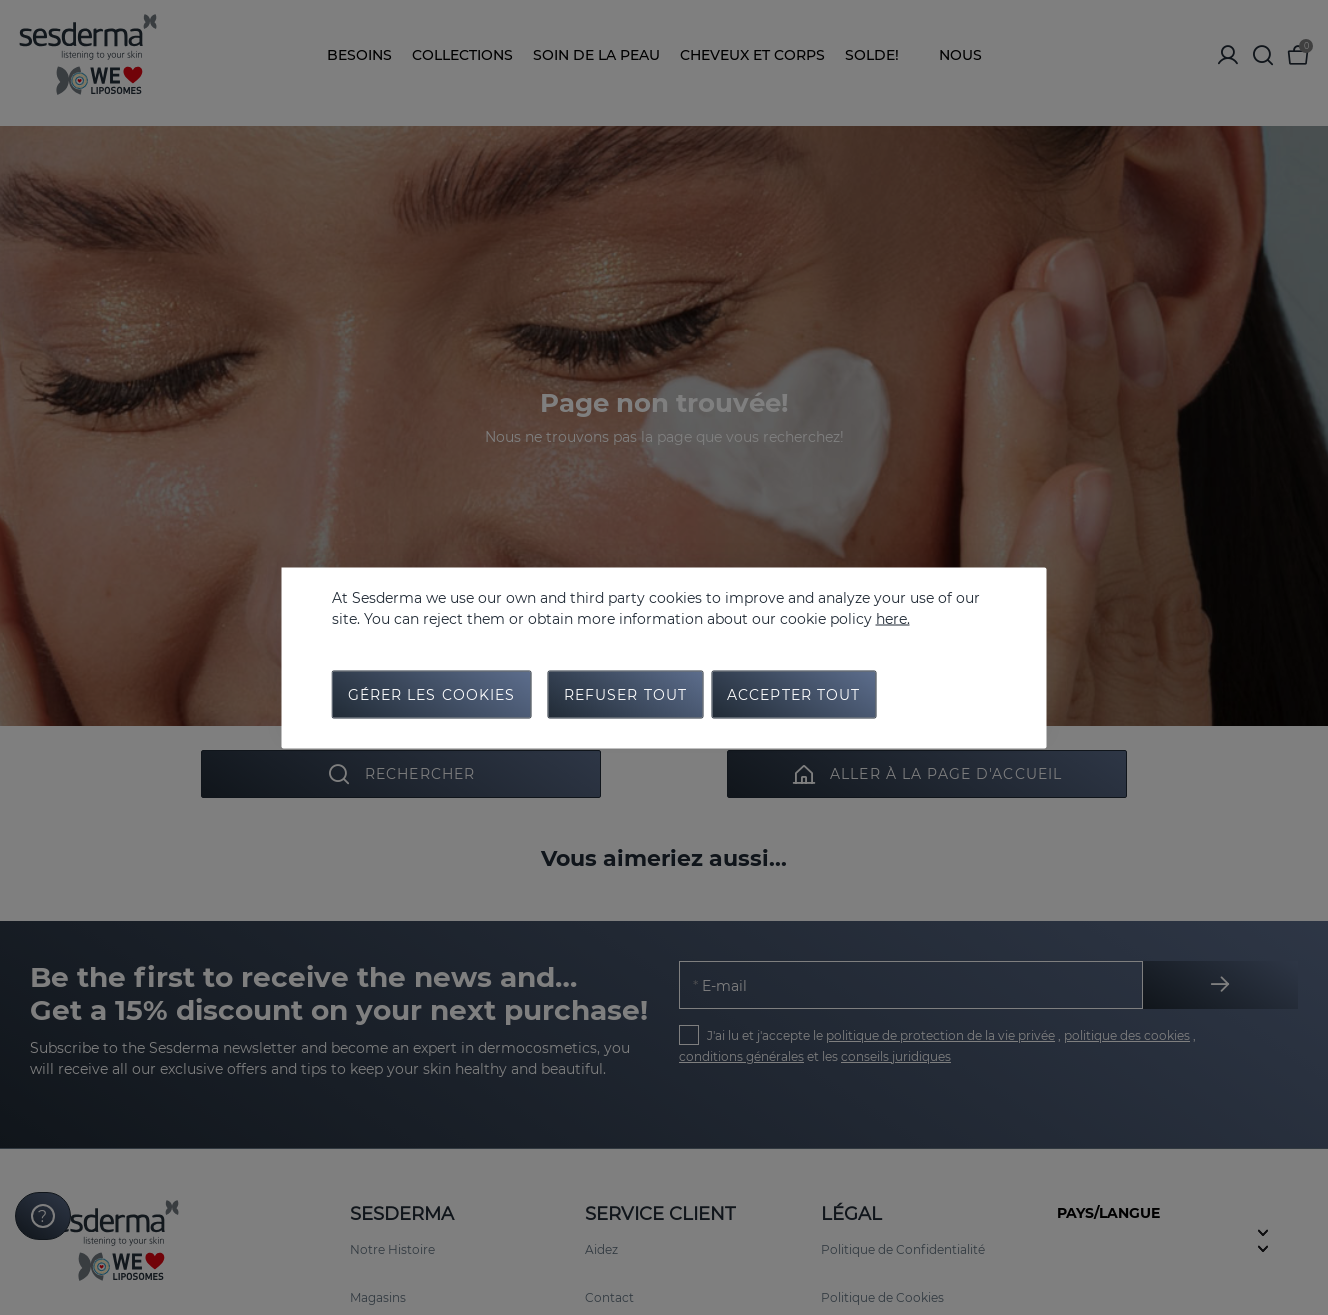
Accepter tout (794, 694)
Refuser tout (625, 694)
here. (893, 618)
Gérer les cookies (432, 694)
